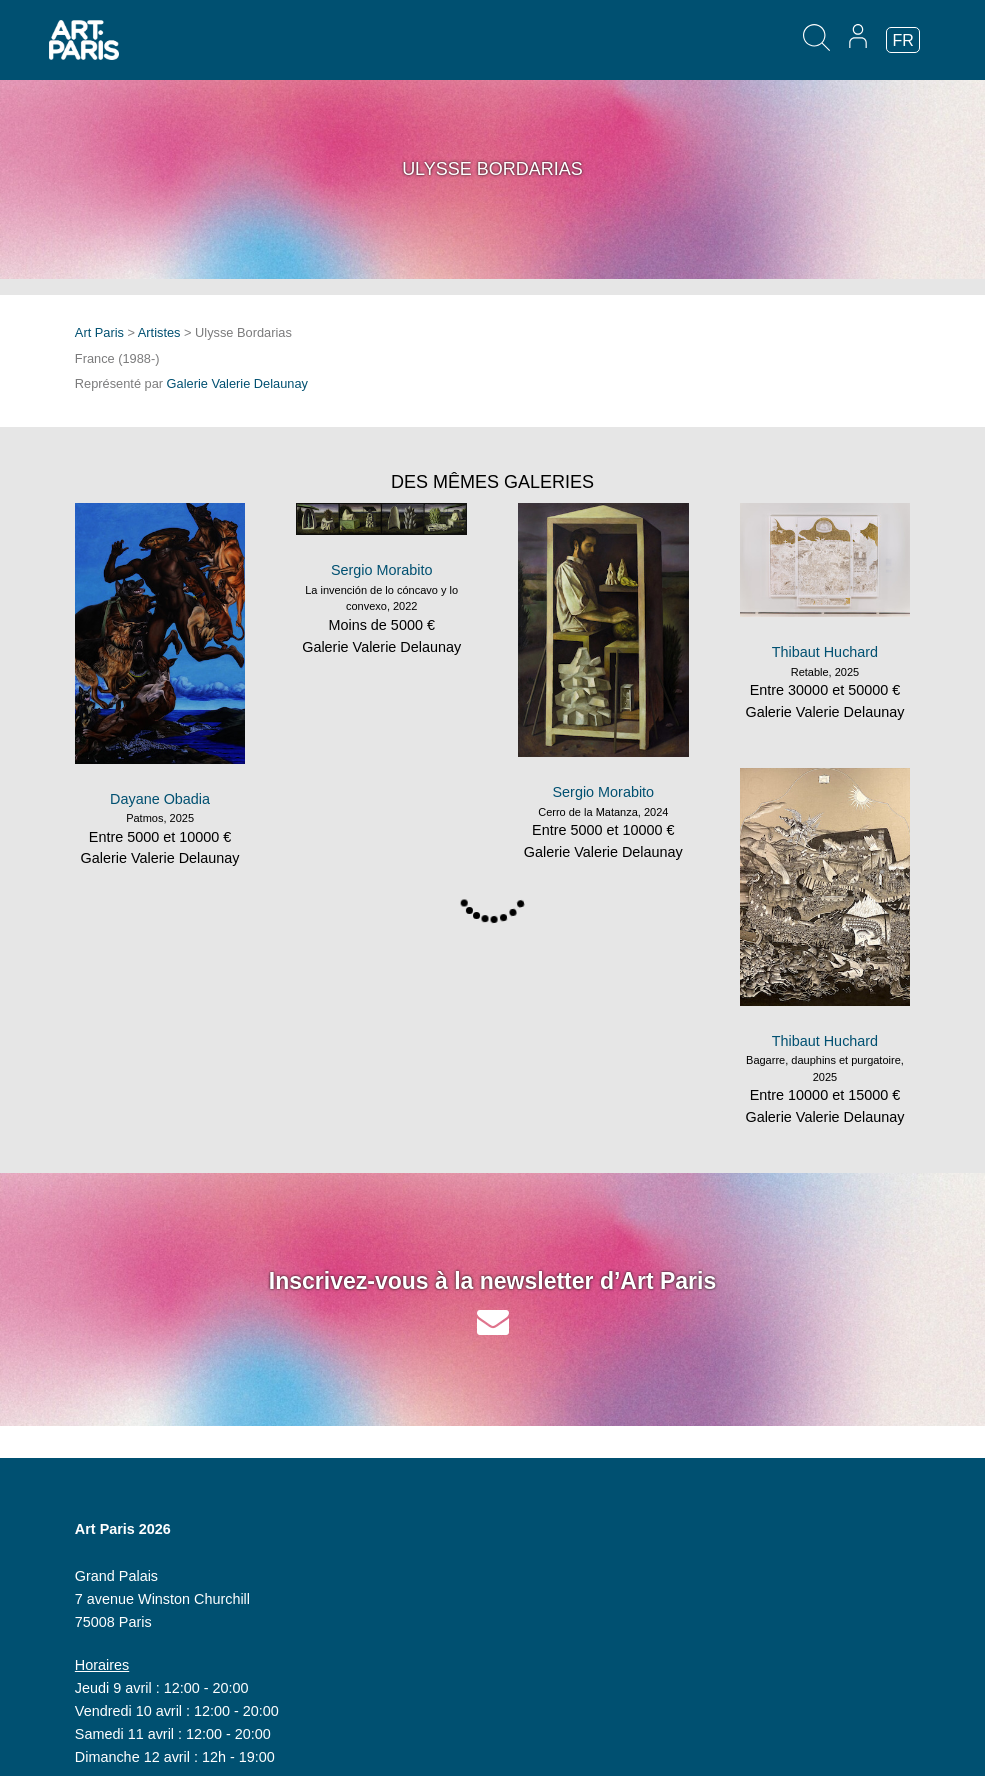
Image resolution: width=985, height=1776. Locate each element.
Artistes (159, 332)
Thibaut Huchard (825, 652)
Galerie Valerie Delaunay (237, 383)
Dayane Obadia (160, 799)
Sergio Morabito (382, 570)
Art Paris (99, 332)
